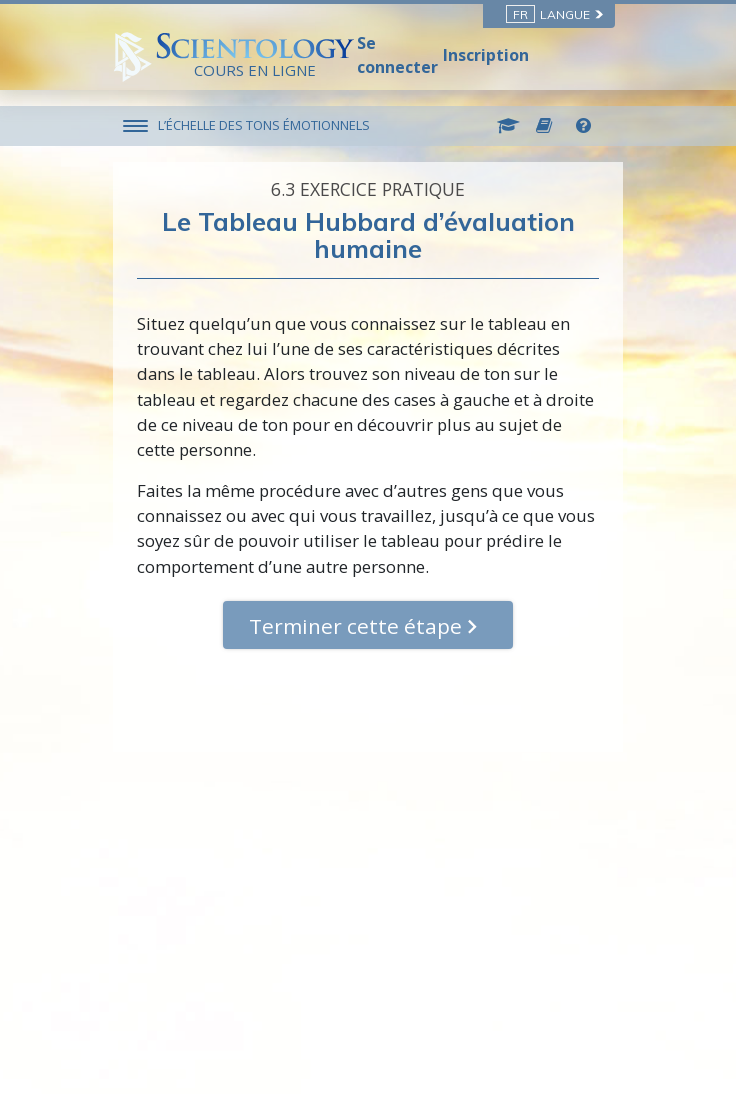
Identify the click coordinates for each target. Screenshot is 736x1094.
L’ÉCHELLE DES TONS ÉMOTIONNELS (264, 125)
